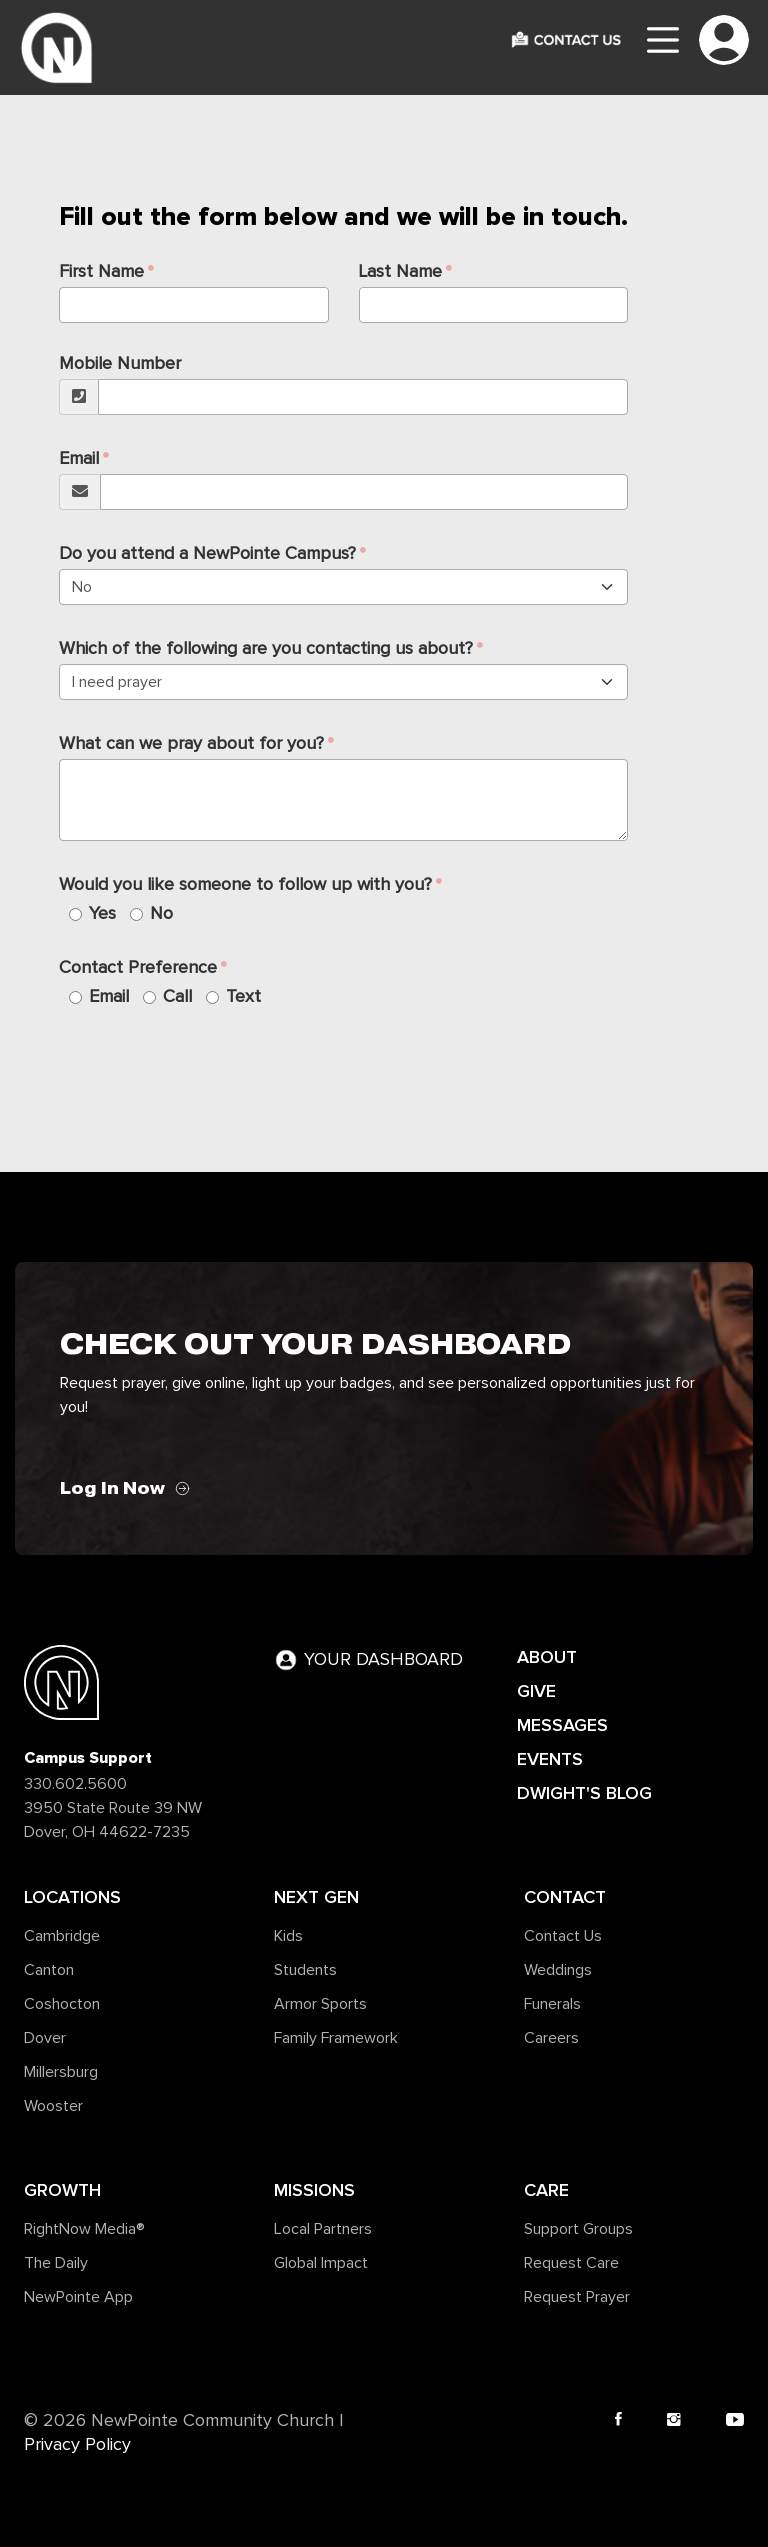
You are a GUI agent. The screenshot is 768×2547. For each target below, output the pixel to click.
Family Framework (336, 2038)
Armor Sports (320, 2004)
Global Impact (321, 2263)
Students (305, 1970)
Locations (72, 1897)
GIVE (536, 1691)
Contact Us (563, 1936)
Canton (49, 1970)
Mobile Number (120, 364)
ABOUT (547, 1657)
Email (79, 459)
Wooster (53, 2106)
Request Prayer (577, 2297)
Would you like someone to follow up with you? (245, 885)
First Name (101, 272)
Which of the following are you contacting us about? (266, 649)
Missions (314, 2190)
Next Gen (316, 1897)
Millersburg (61, 2072)
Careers (551, 2038)
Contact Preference (138, 968)
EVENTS (550, 1759)
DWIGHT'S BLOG (584, 1793)
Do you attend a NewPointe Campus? (207, 554)
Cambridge (62, 1936)
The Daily (56, 2263)
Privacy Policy (77, 2445)
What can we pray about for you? (191, 744)
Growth (62, 2190)
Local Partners (323, 2229)
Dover (45, 2038)
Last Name (400, 272)
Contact (565, 1897)
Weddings (558, 1970)
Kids (288, 1936)
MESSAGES (562, 1725)
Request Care (571, 2263)
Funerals (552, 2004)
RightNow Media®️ (84, 2229)
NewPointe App (78, 2297)
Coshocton (62, 2004)
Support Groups (578, 2229)
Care (546, 2190)
